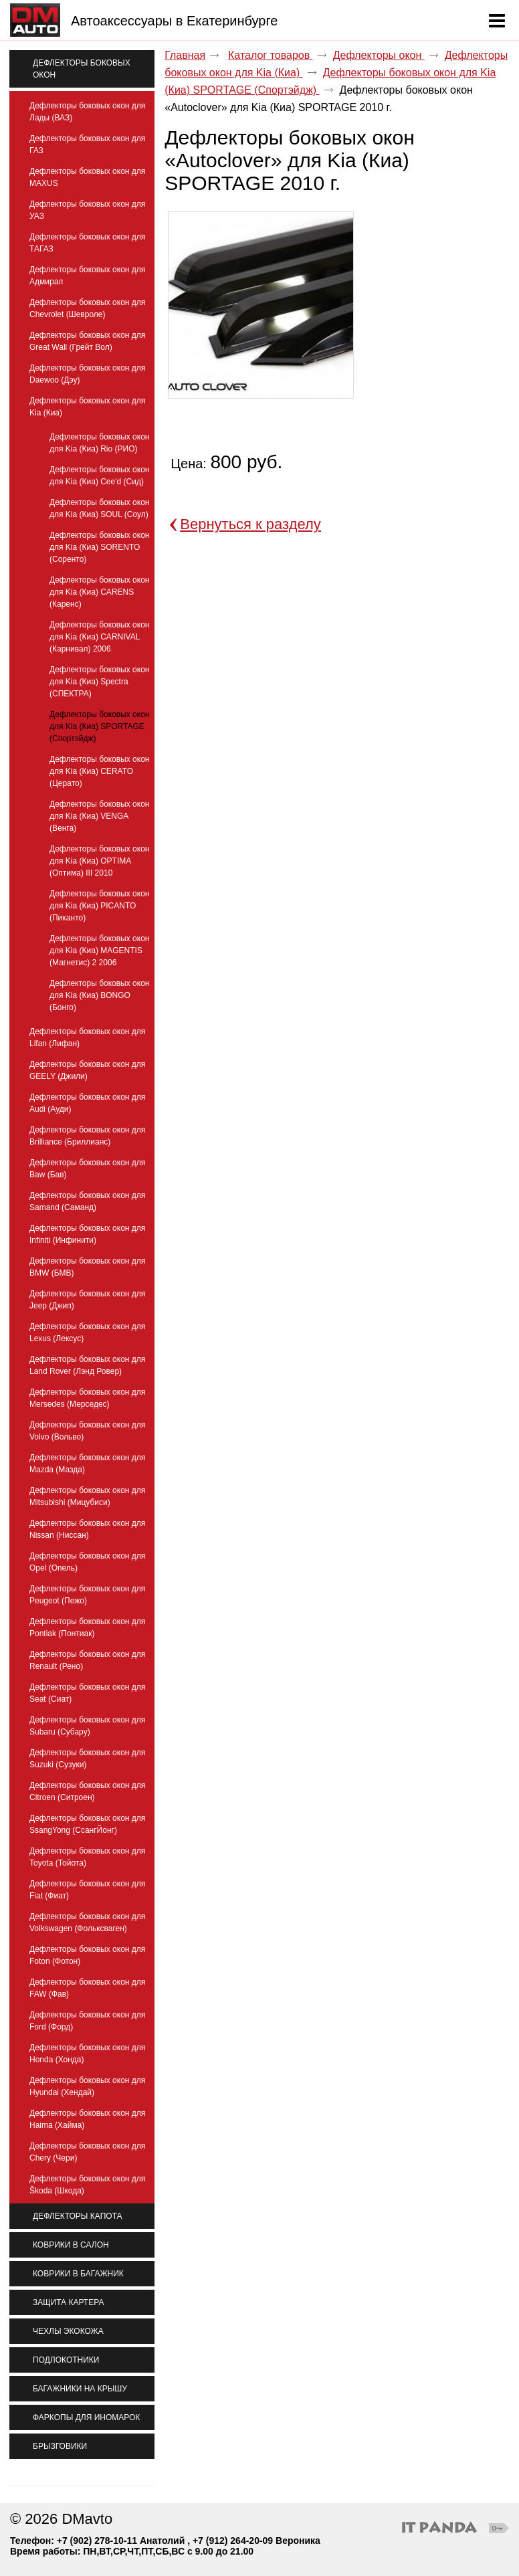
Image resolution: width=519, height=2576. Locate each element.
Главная (185, 55)
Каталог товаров (270, 55)
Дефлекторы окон (379, 55)
